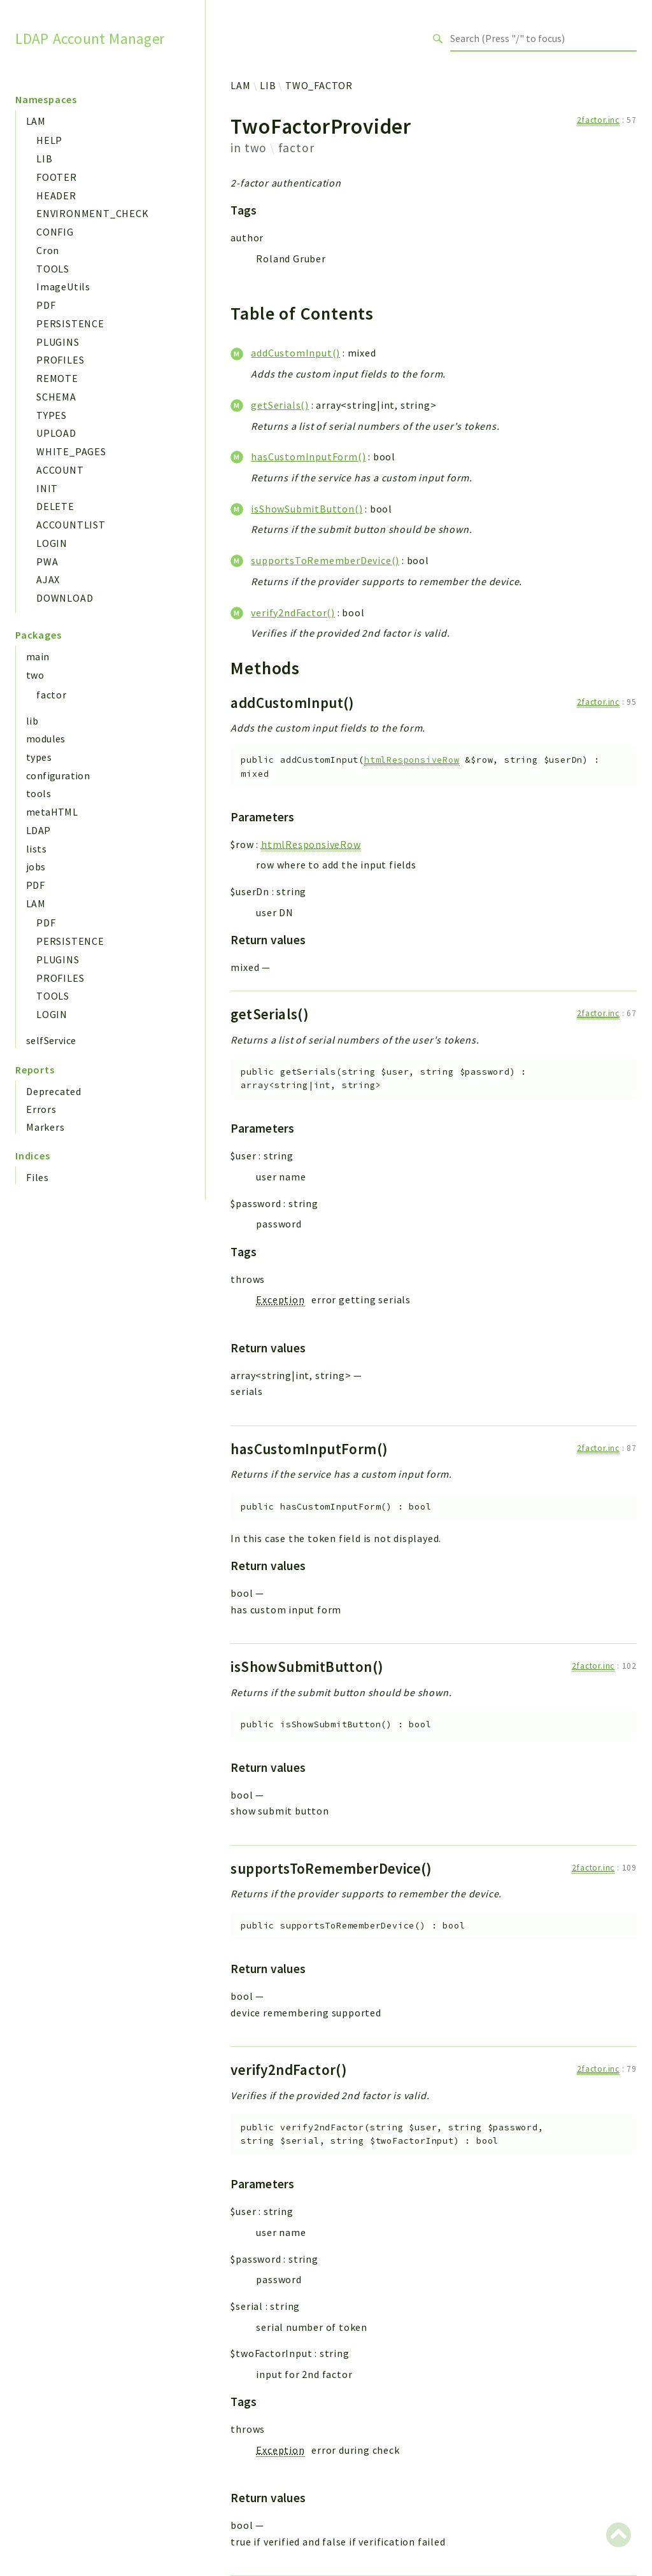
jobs (36, 866)
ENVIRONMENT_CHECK (92, 213)
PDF (45, 305)
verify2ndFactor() (293, 612)
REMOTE (57, 378)
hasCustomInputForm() (308, 456)
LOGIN (51, 543)
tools (38, 793)
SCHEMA (56, 396)
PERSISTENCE (70, 323)
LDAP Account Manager (90, 38)
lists (36, 848)
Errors (41, 1109)
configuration (58, 775)
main (38, 656)
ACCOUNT (60, 470)
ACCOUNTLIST (71, 524)
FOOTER (56, 177)
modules (46, 738)
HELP (49, 140)
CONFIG (55, 231)
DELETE (55, 506)
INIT (47, 488)
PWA (47, 561)
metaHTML (52, 811)
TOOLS (52, 268)
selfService (51, 1040)
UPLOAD (56, 433)
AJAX (48, 579)
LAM (35, 121)
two (35, 675)
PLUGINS (58, 342)
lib (32, 720)
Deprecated (54, 1091)
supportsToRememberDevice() (325, 560)
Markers (45, 1127)
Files (37, 1177)
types (39, 757)
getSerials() (280, 405)
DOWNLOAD (64, 597)
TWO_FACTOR (319, 85)
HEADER (56, 195)
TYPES (51, 415)
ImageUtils (63, 286)
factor (51, 694)
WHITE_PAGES (71, 451)
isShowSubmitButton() (306, 508)
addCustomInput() (295, 352)
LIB (44, 158)
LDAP (38, 830)
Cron (47, 250)
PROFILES (60, 359)
